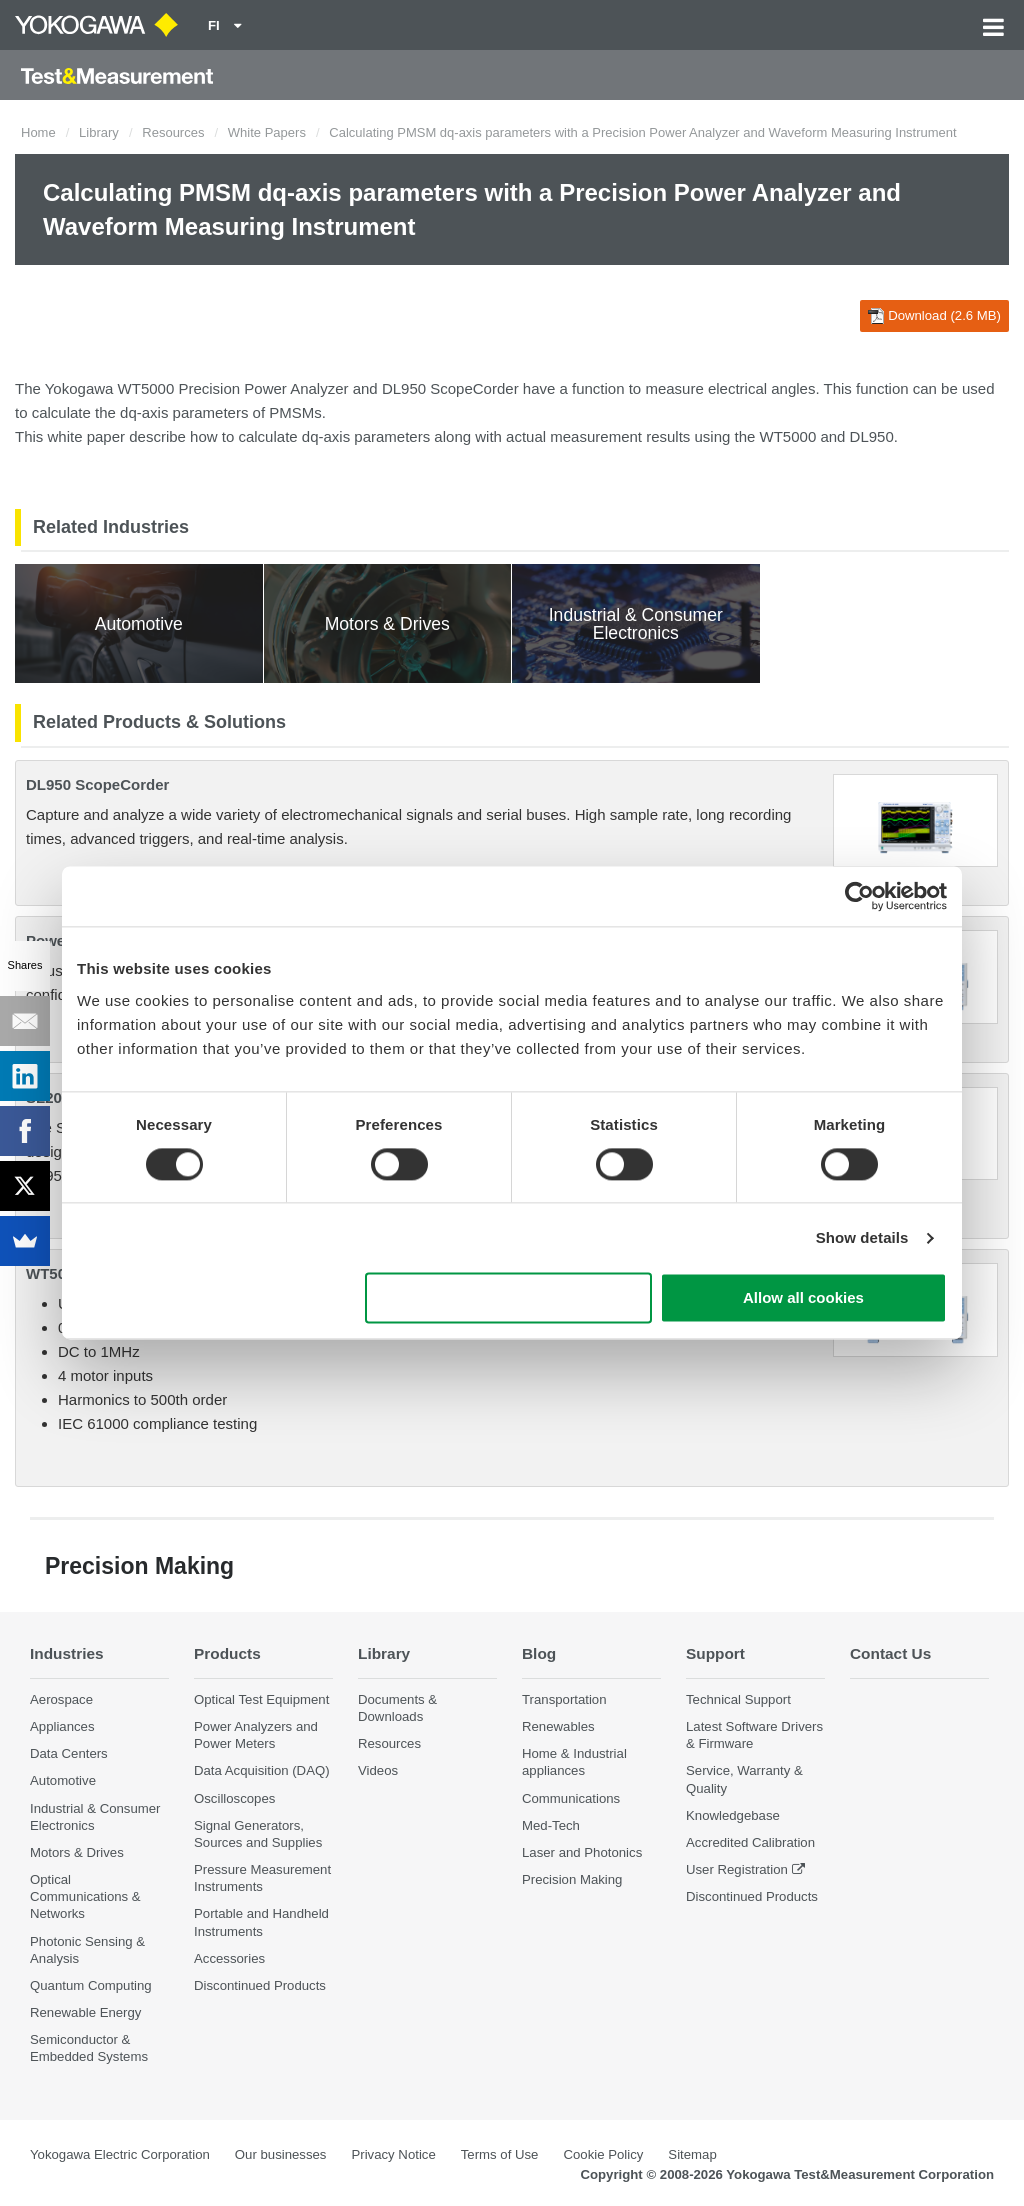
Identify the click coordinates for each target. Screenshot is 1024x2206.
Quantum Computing (91, 1985)
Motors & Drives (77, 1852)
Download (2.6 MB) (934, 316)
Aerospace (61, 1699)
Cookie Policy (603, 2154)
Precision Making (572, 1879)
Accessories (229, 1958)
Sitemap (692, 2154)
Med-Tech (551, 1825)
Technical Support (738, 1699)
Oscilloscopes (234, 1798)
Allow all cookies (803, 1298)
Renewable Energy (85, 2012)
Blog (539, 1653)
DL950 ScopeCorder (97, 784)
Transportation (564, 1699)
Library (99, 132)
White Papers (267, 132)
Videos (378, 1770)
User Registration (737, 1869)
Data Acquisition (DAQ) (262, 1770)
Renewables (558, 1726)
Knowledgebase (733, 1815)
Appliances (62, 1726)
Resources (173, 132)
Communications (571, 1798)
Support (715, 1653)
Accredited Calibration (750, 1842)
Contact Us (890, 1653)
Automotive (63, 1780)
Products (227, 1653)
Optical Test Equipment (261, 1699)
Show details (862, 1237)
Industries (67, 1653)
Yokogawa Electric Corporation (120, 2154)
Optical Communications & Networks (85, 1896)
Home (38, 132)
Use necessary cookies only (509, 1298)
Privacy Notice (393, 2154)
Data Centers (69, 1753)
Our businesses (281, 2154)
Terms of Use (500, 2154)
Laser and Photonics (582, 1852)
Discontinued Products (260, 1985)
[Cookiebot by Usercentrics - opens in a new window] (859, 896)
